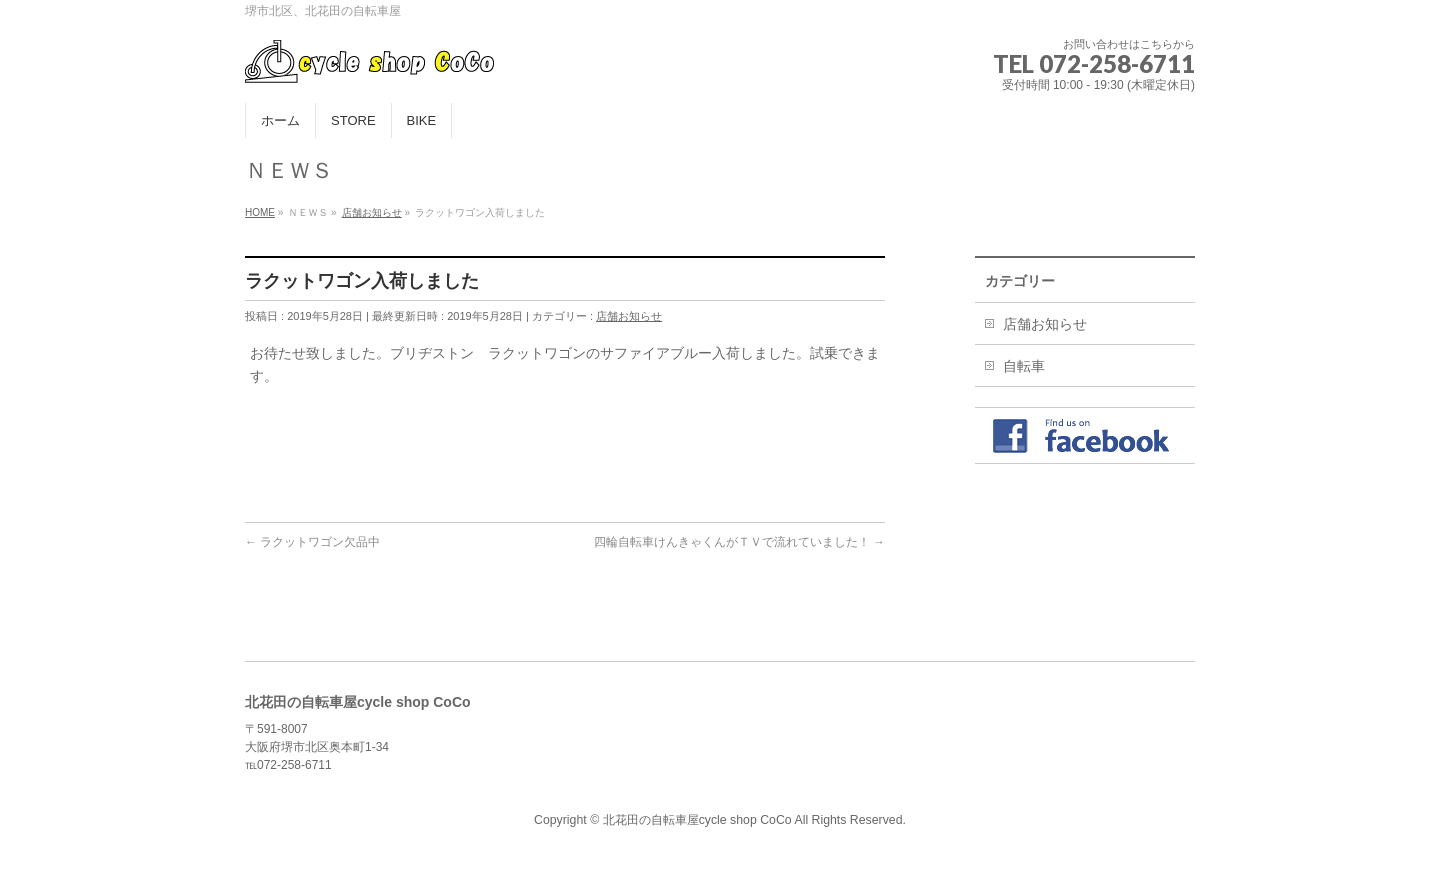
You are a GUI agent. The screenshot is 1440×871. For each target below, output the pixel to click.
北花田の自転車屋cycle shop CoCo (697, 820)
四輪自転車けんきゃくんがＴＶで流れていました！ (739, 542)
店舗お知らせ (629, 316)
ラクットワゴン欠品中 (312, 542)
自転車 (1024, 366)
